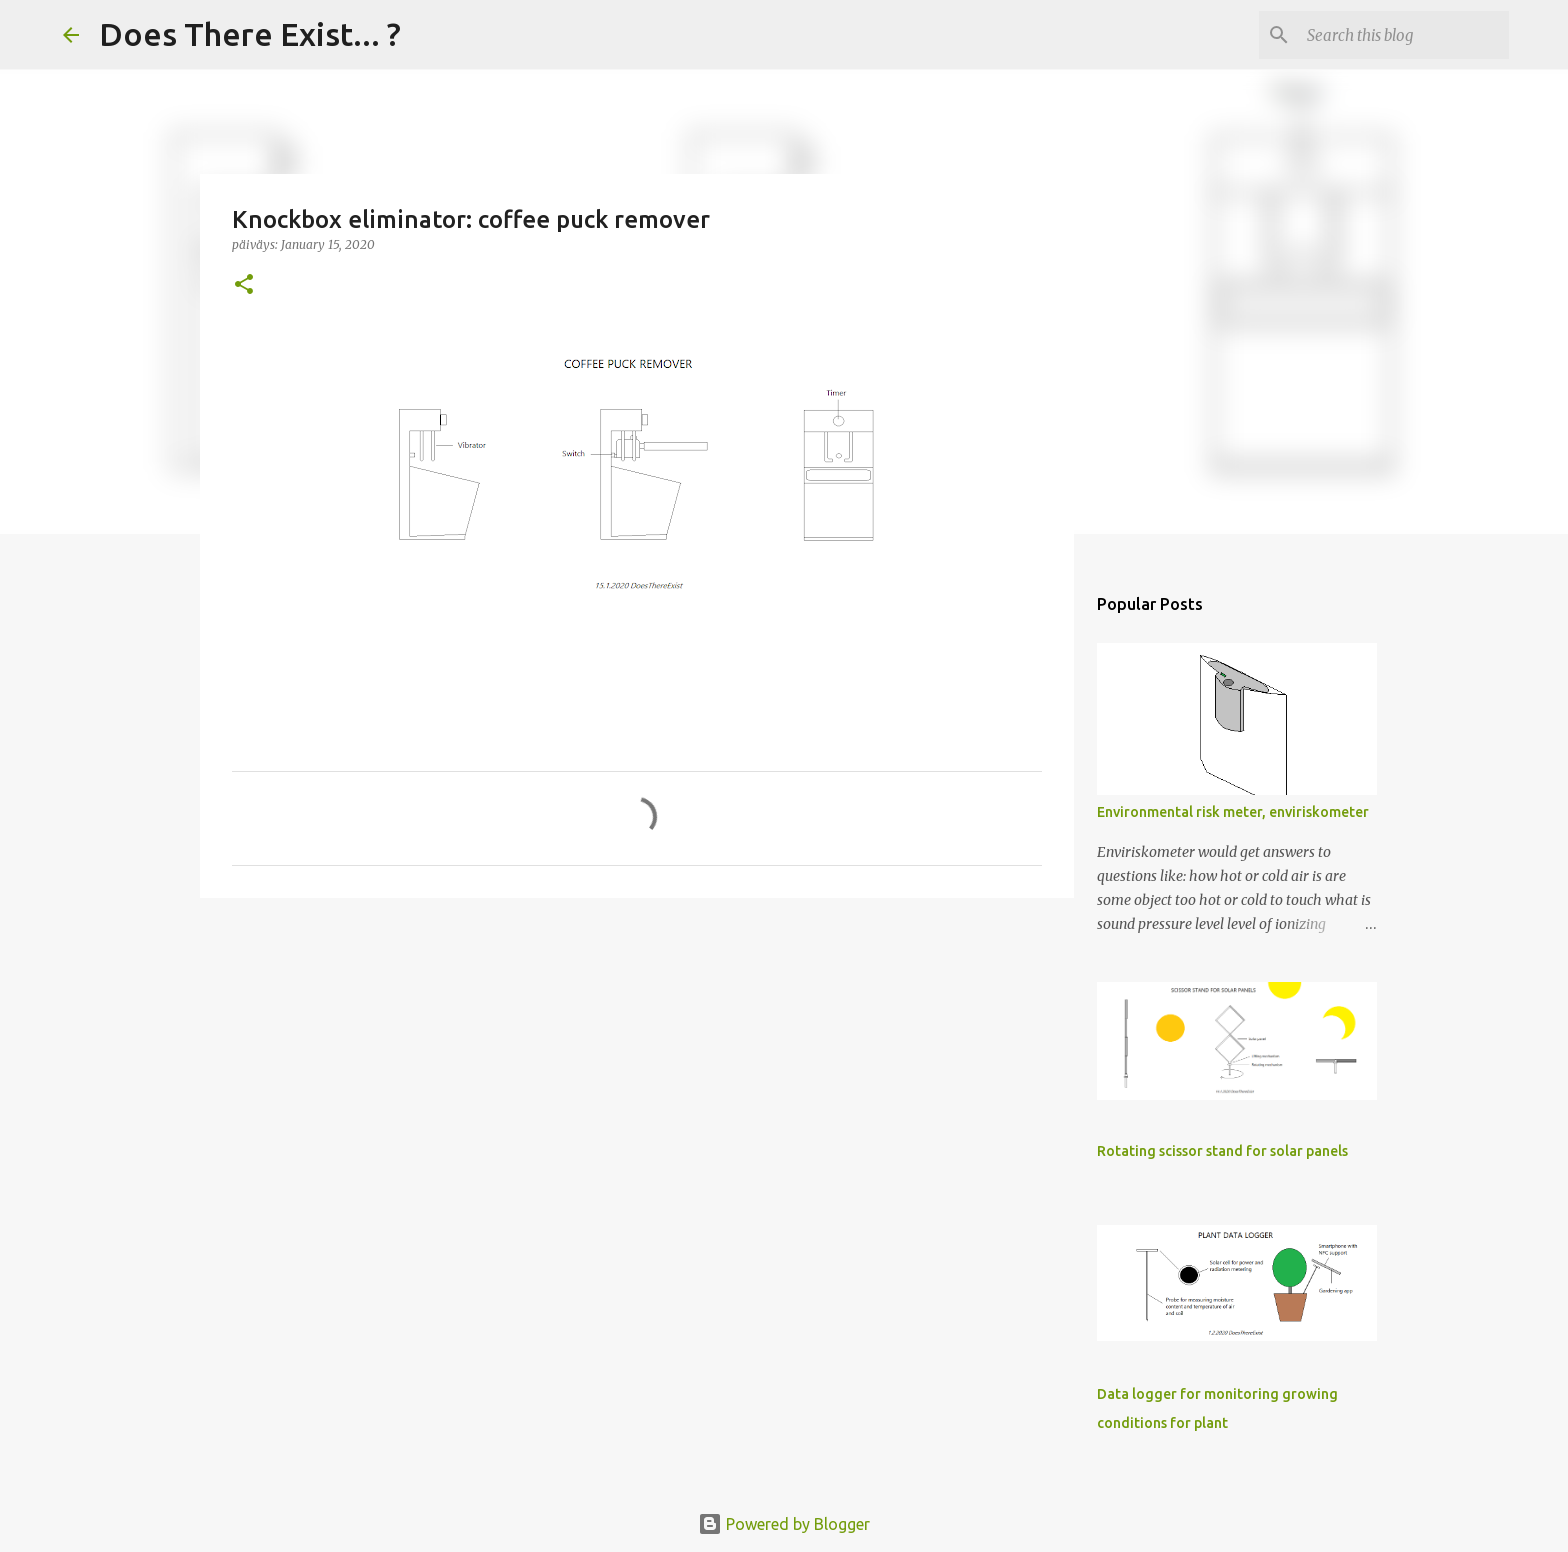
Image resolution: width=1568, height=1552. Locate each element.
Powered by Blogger (784, 1524)
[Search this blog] (1404, 35)
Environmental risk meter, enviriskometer (1233, 812)
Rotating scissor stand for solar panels (1222, 1151)
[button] (244, 285)
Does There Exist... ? (250, 34)
